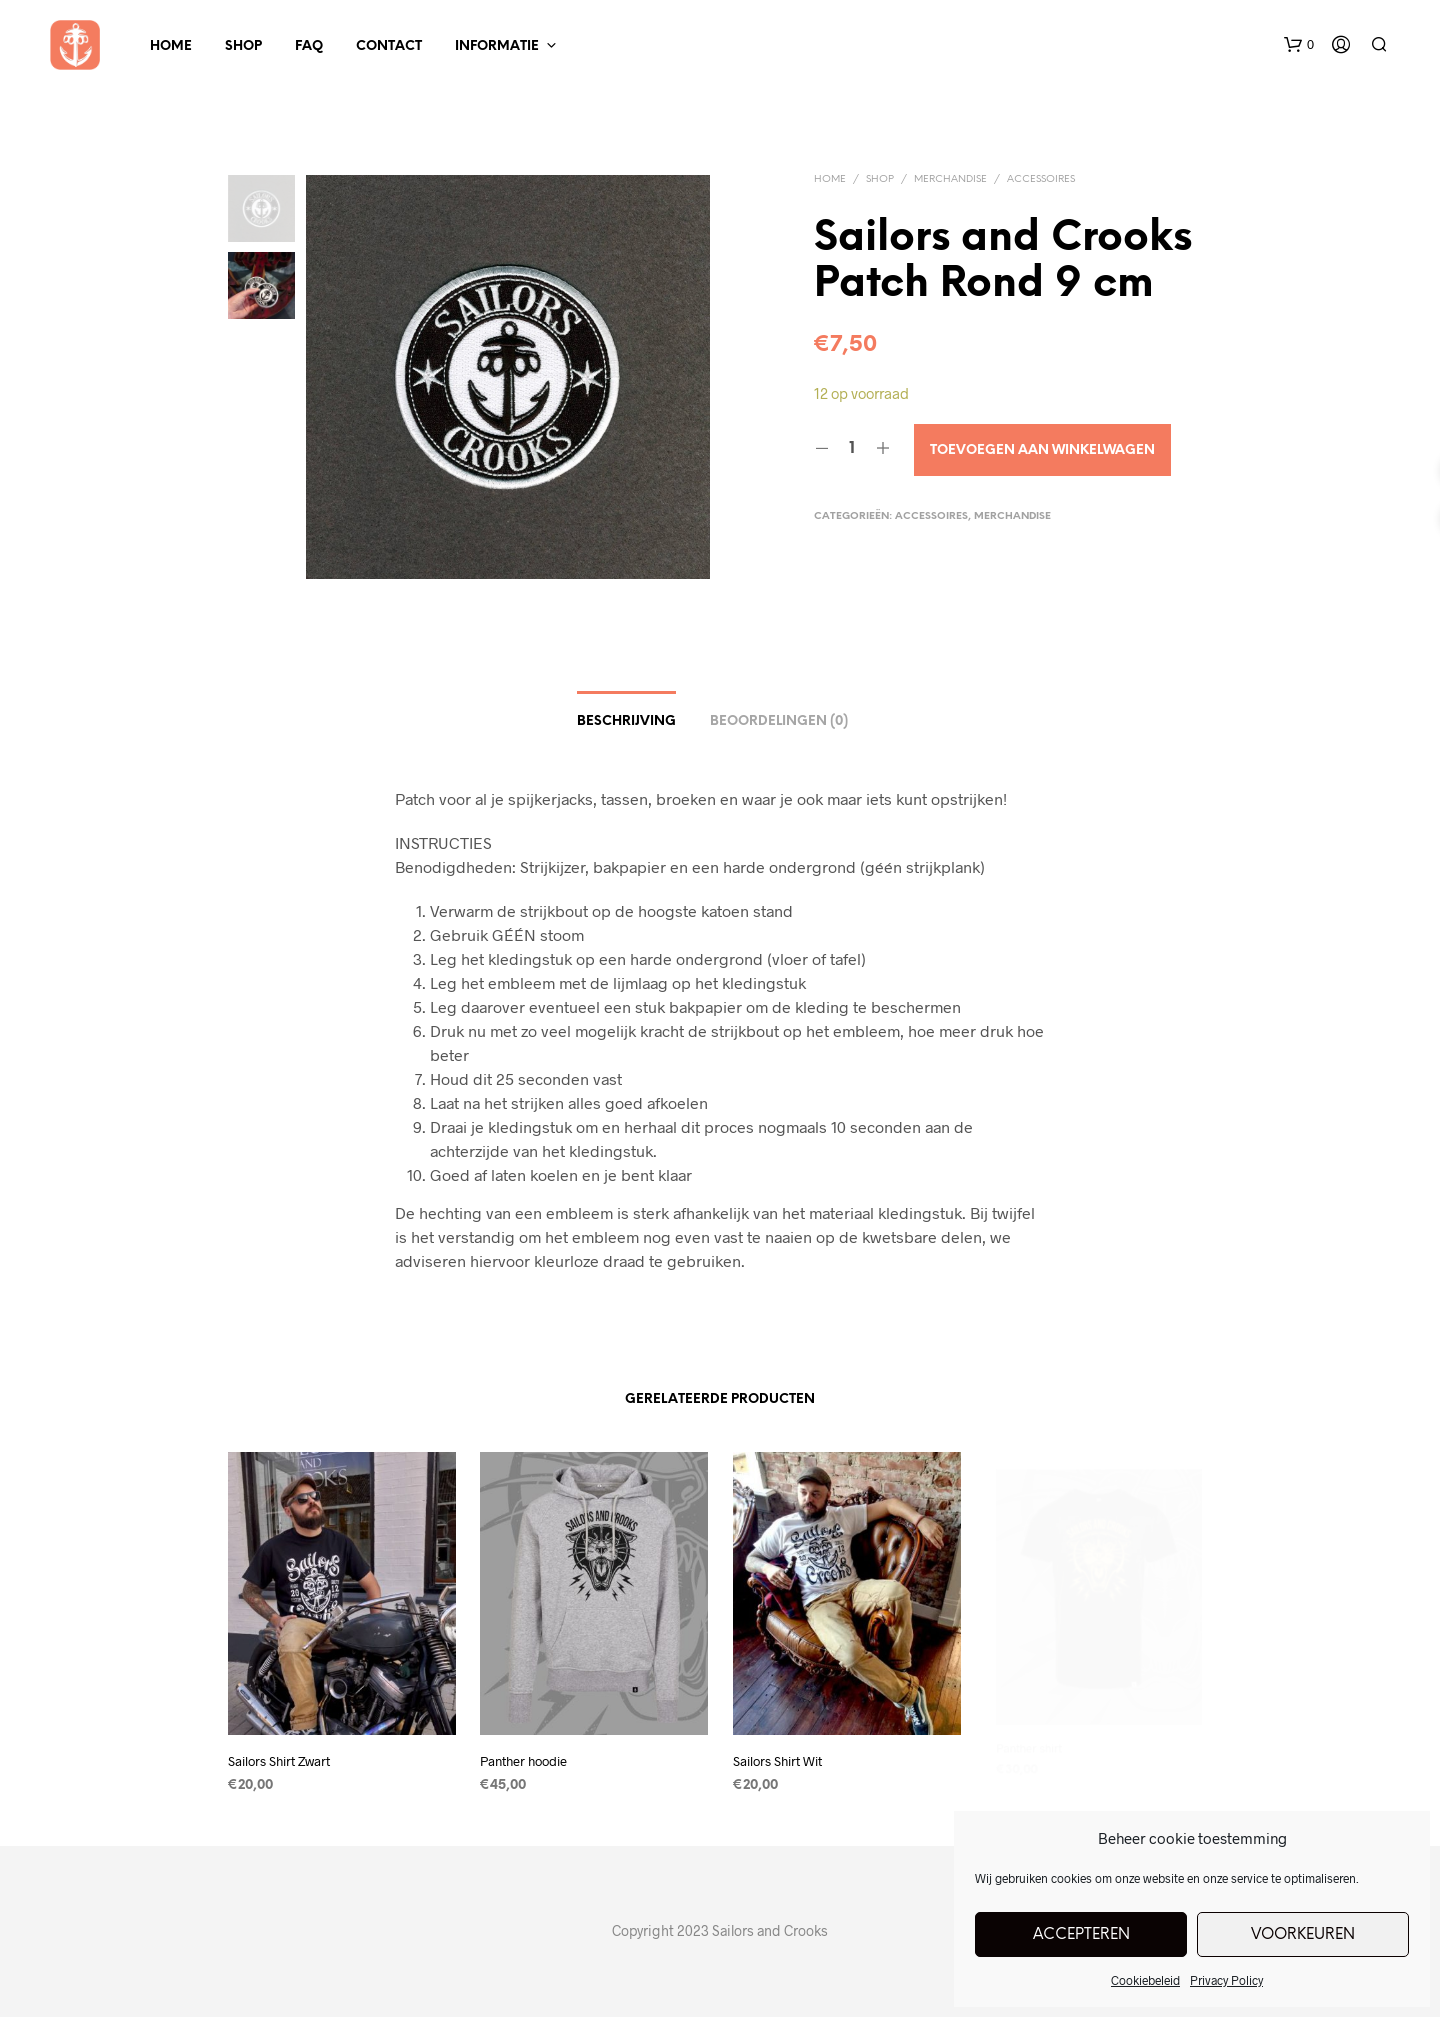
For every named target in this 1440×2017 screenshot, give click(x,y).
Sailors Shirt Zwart (279, 1761)
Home (171, 46)
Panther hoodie (528, 1752)
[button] (1299, 45)
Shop (243, 46)
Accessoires (1041, 179)
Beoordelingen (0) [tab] (779, 721)
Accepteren (1081, 1935)
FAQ (309, 46)
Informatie (497, 46)
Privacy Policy (1226, 1980)
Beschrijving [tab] (626, 721)
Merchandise (950, 179)
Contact (389, 46)
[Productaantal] (852, 449)
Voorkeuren (1303, 1935)
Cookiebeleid (1145, 1980)
